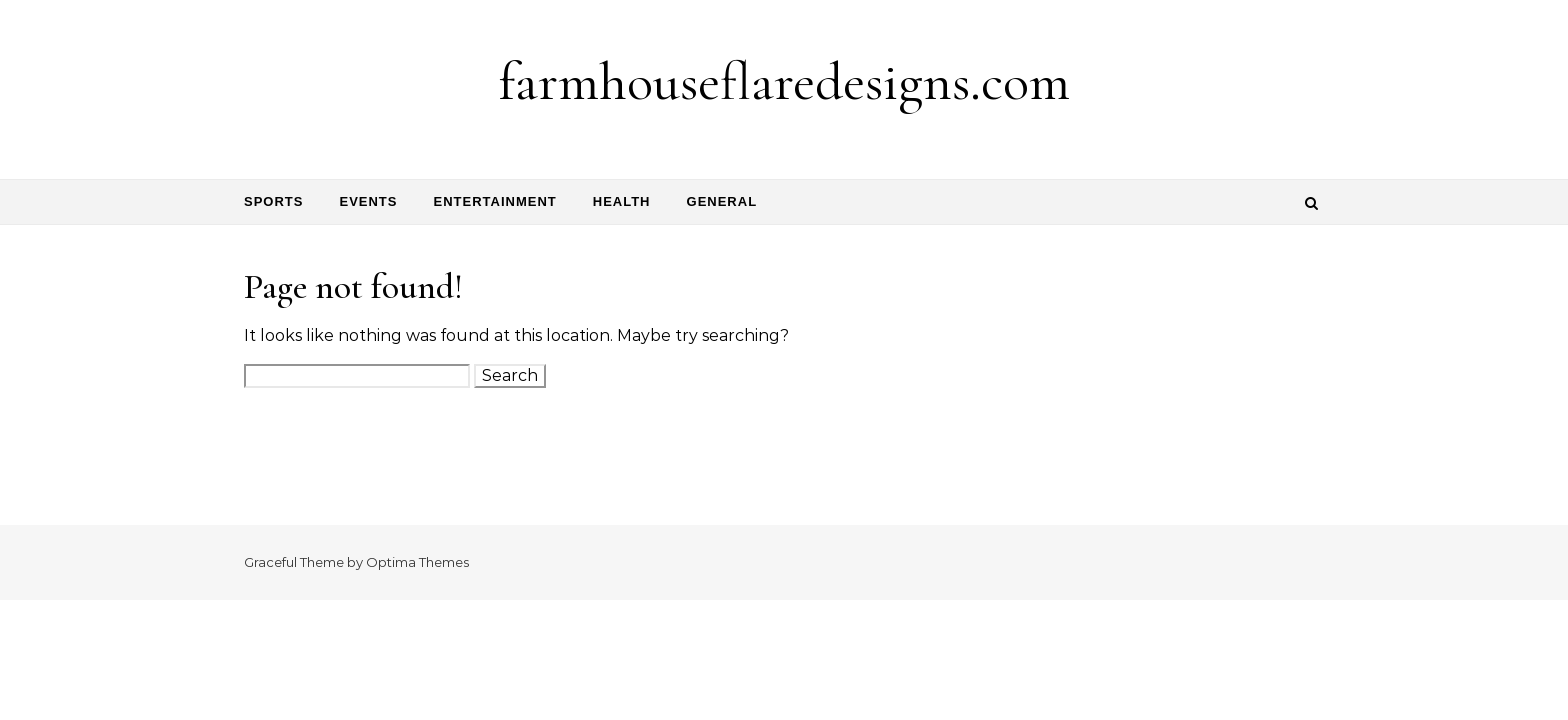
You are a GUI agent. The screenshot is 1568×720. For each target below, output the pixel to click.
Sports (273, 201)
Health (622, 201)
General (722, 201)
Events (368, 201)
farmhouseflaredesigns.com (784, 81)
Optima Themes (417, 562)
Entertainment (494, 201)
